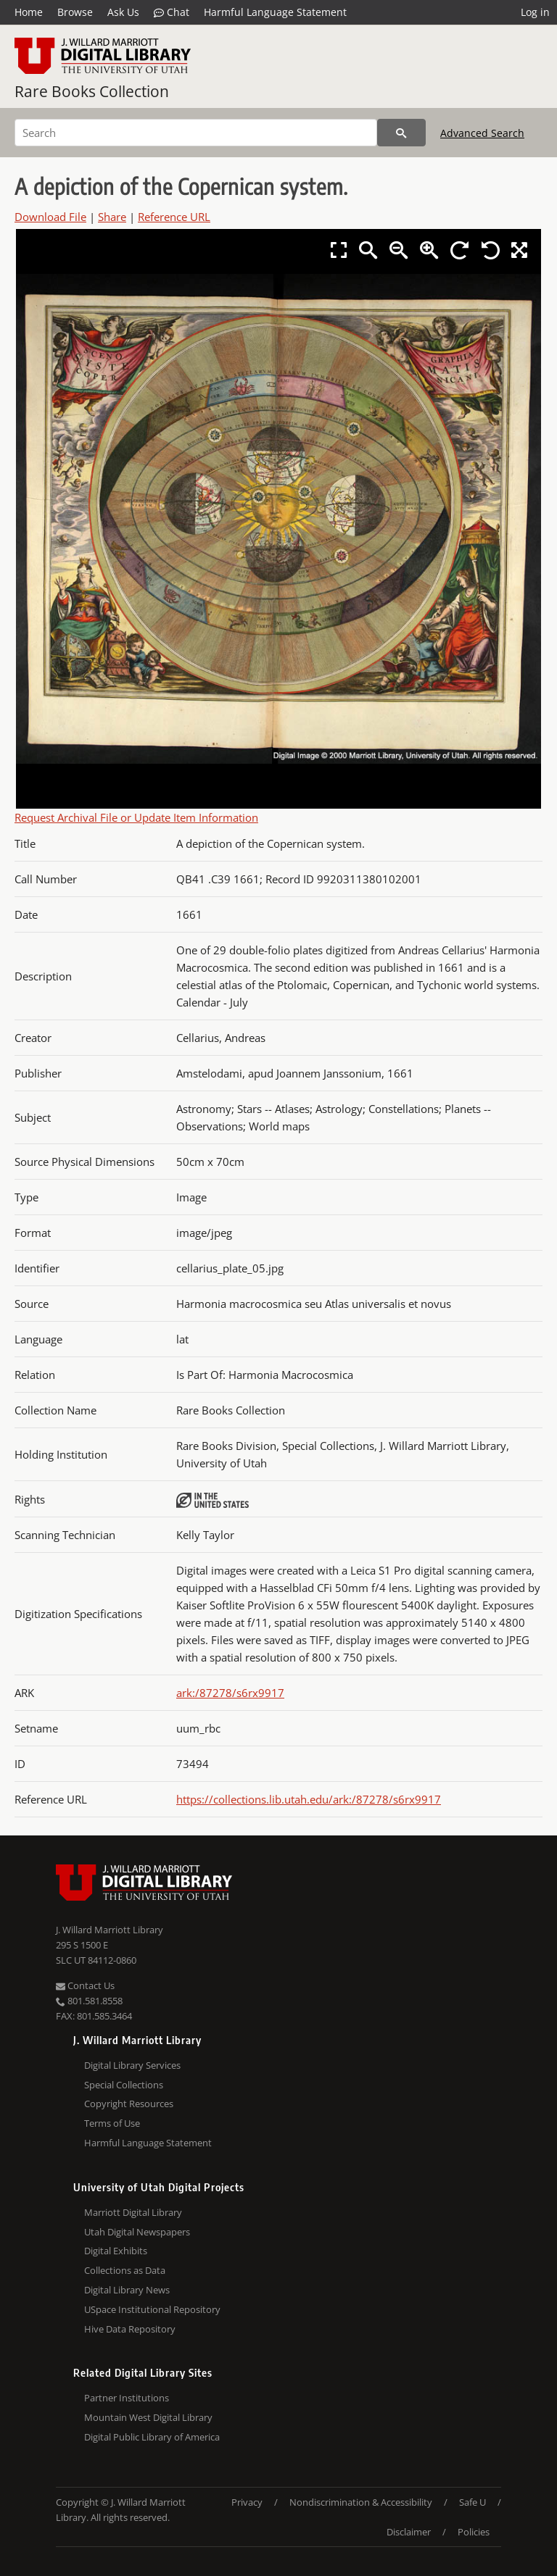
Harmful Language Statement (275, 12)
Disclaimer (409, 2531)
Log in (535, 12)
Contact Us (85, 1985)
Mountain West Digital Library (148, 2417)
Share (112, 216)
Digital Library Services (132, 2065)
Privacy (247, 2502)
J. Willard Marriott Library (109, 1929)
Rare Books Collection (92, 91)
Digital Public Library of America (152, 2436)
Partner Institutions (126, 2397)
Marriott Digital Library (133, 2212)
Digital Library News (127, 2289)
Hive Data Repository (130, 2328)
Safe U (472, 2502)
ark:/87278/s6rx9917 (230, 1692)
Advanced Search (482, 133)
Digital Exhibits (115, 2250)
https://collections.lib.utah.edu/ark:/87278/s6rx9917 (308, 1799)
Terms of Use (112, 2123)
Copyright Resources (128, 2103)
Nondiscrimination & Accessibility (360, 2502)
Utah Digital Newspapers (137, 2231)
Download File (50, 216)
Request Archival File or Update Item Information (136, 817)
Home (29, 12)
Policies (474, 2531)
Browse (75, 12)
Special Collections (123, 2084)
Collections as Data (124, 2270)
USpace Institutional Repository (152, 2309)
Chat (171, 12)
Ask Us (123, 12)
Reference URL (174, 216)
